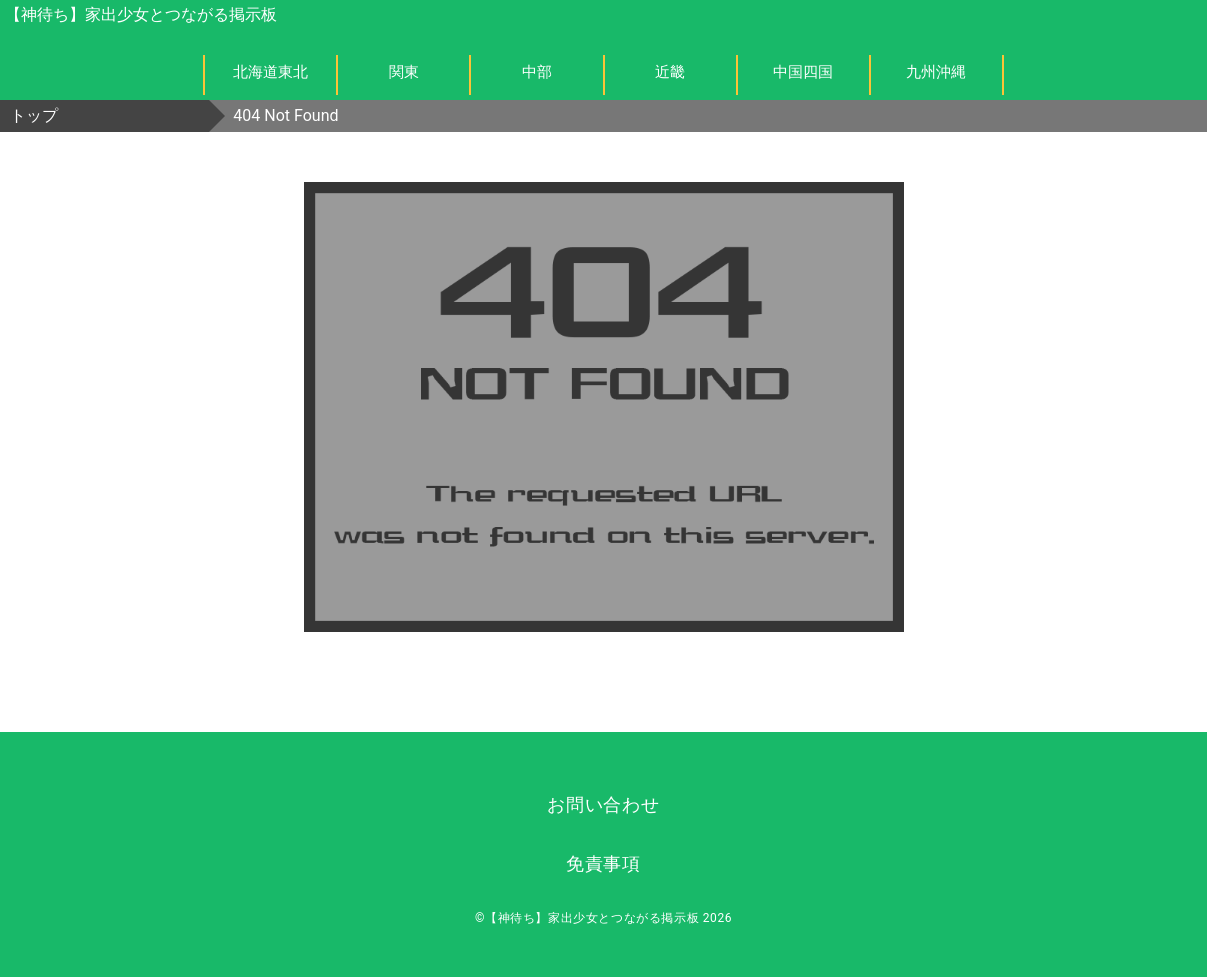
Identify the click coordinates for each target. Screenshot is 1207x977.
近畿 (670, 72)
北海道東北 (270, 72)
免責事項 (604, 863)
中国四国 (803, 72)
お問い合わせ (603, 804)
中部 (537, 72)
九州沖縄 (936, 72)
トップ (34, 115)
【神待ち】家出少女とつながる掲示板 (141, 14)
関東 (404, 72)
